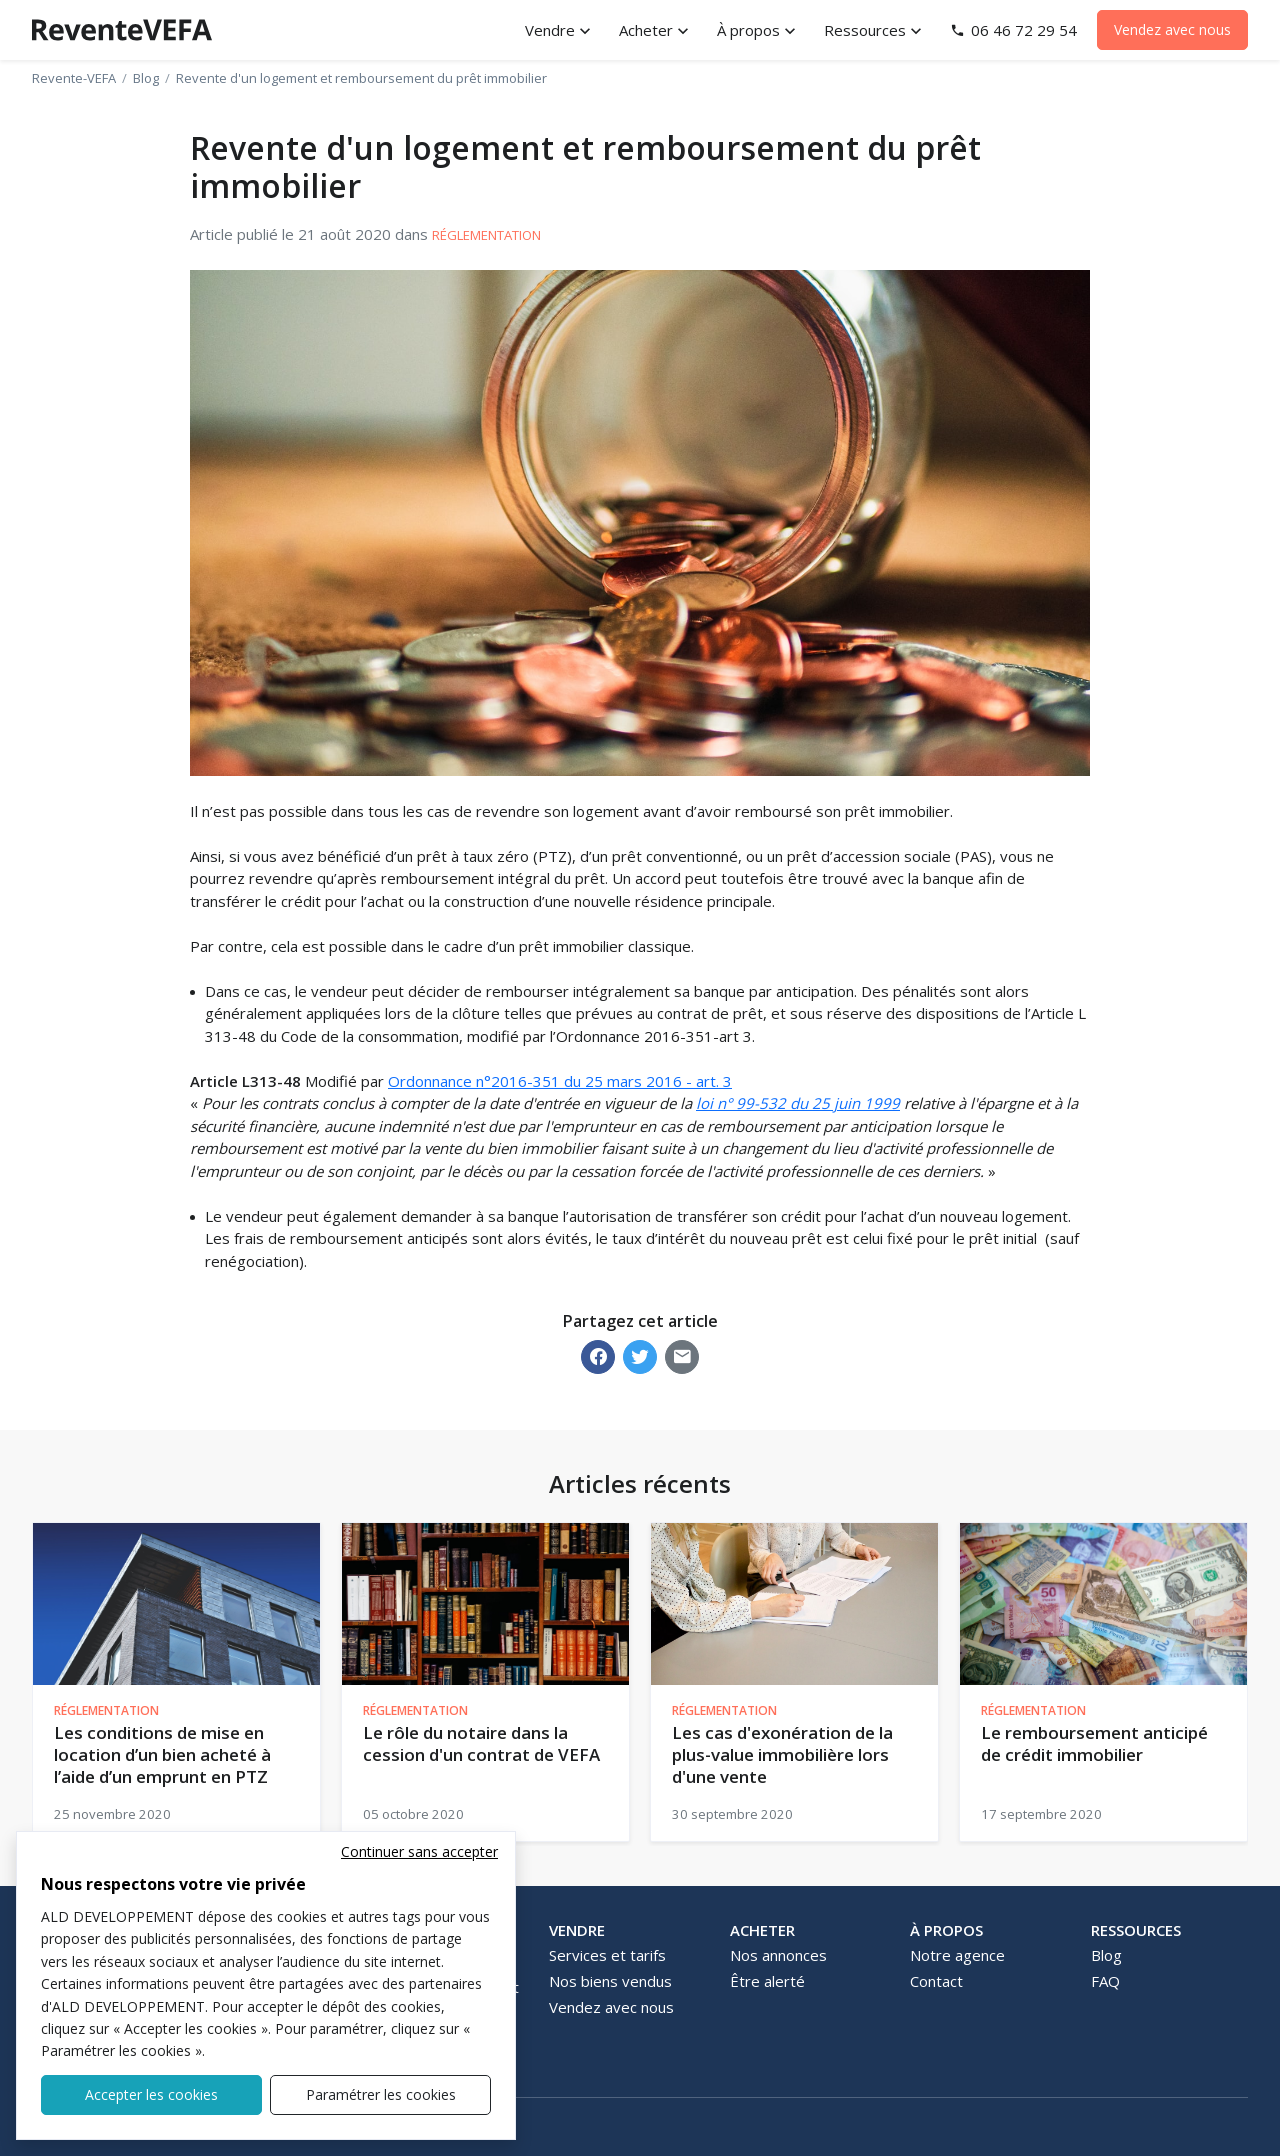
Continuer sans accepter (419, 1851)
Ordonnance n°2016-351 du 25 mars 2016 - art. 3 (560, 1081)
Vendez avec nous (1172, 29)
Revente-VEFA (74, 78)
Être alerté (767, 1981)
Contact (936, 1981)
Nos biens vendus (610, 1981)
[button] (560, 30)
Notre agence (957, 1955)
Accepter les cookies (151, 2094)
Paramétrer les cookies (381, 2094)
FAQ (1105, 1981)
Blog (146, 78)
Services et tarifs (607, 1955)
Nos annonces (778, 1955)
